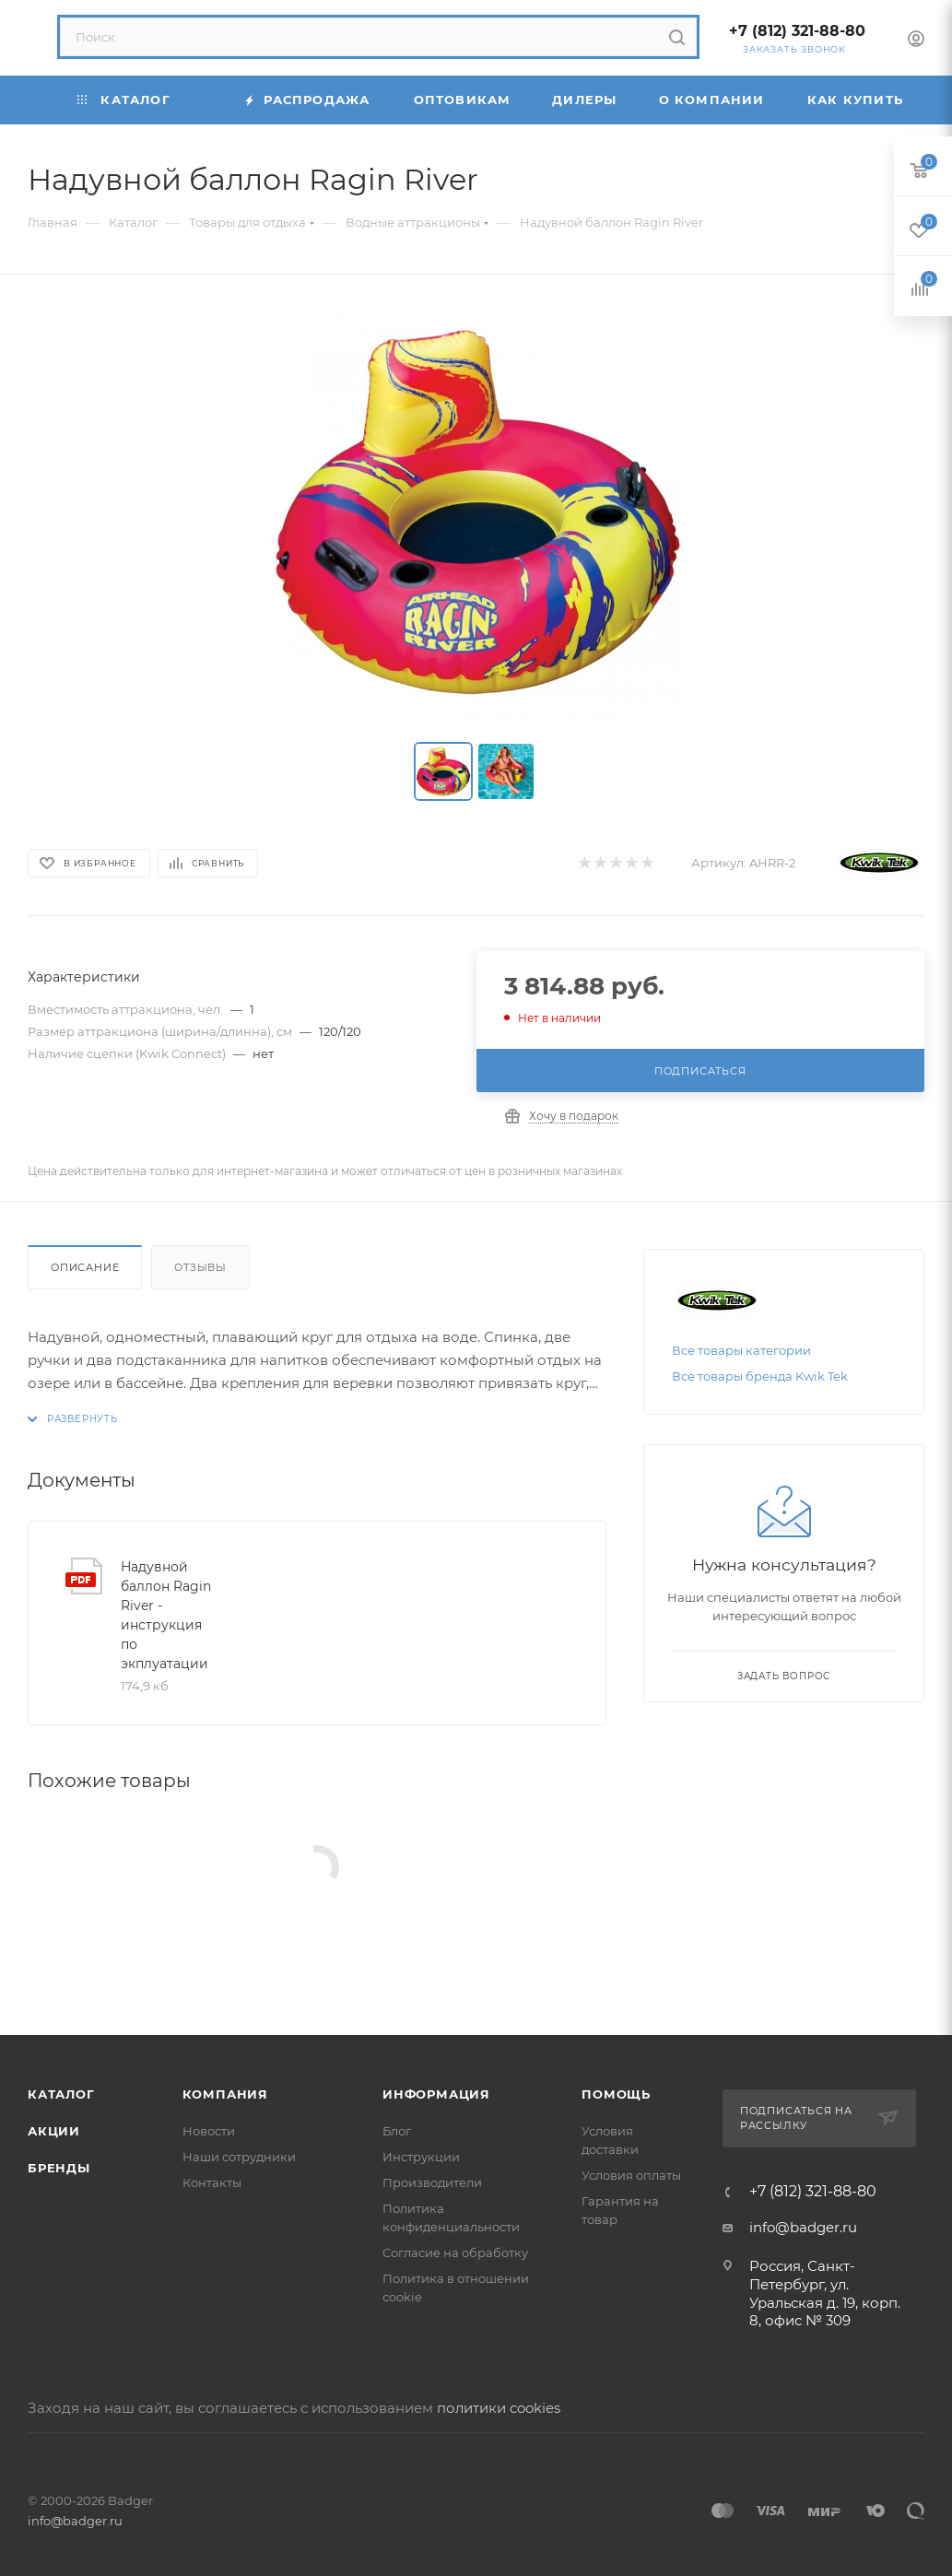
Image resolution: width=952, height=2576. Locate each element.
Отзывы (200, 1267)
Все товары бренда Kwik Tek (760, 1376)
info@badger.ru (803, 2227)
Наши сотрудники (239, 2156)
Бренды (59, 2167)
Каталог (61, 2094)
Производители (432, 2182)
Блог (396, 2130)
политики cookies (498, 2408)
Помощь (616, 2094)
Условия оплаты (631, 2175)
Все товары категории (741, 1350)
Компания (225, 2094)
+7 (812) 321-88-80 (797, 31)
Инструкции (421, 2156)
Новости (208, 2130)
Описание (85, 1267)
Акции (54, 2130)
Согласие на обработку (455, 2252)
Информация (436, 2094)
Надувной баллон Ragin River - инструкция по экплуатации (166, 1615)
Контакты (211, 2182)
